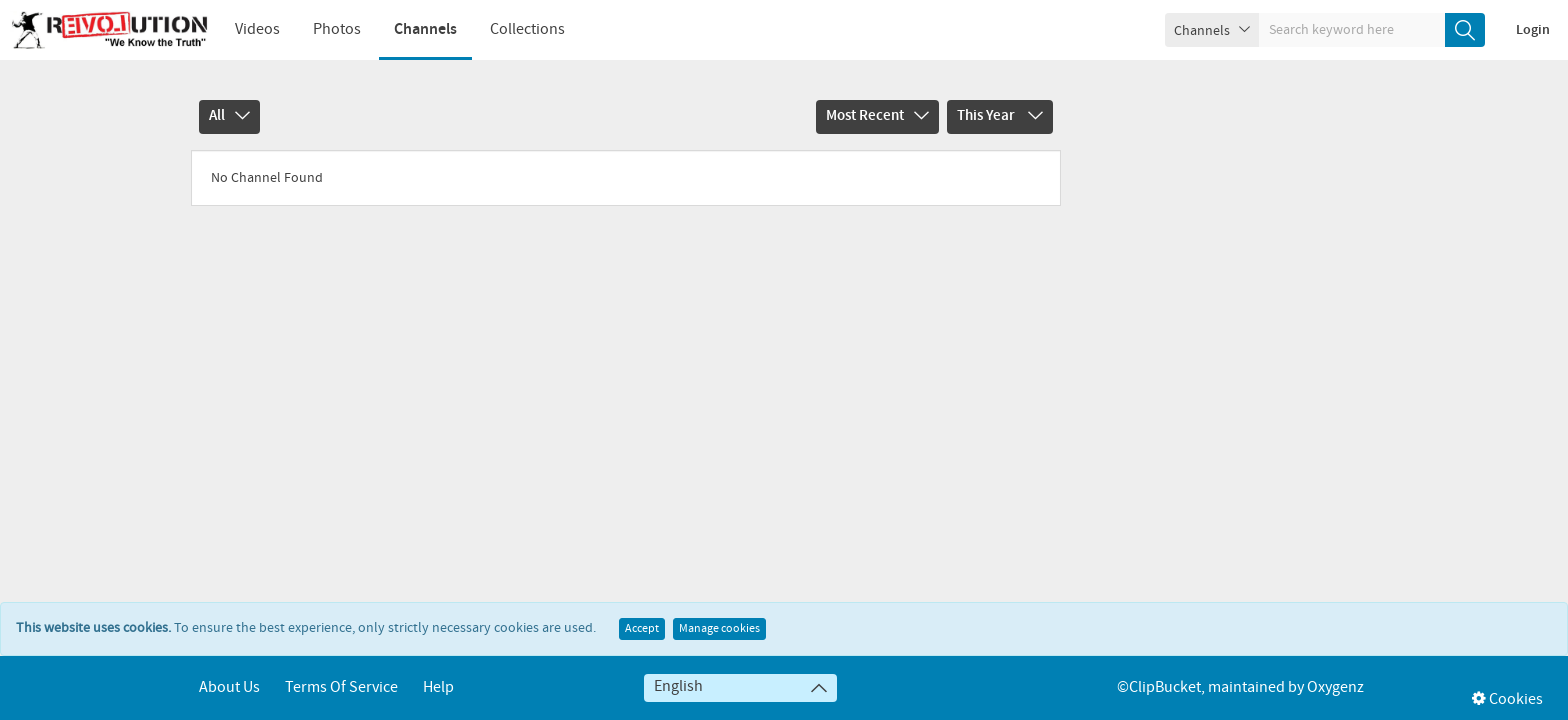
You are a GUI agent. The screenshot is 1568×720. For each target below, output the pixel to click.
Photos (337, 29)
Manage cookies (719, 629)
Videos (257, 29)
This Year (1000, 116)
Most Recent (877, 116)
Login (1533, 30)
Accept (642, 629)
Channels (425, 29)
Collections (527, 29)
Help (438, 687)
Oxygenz (1335, 687)
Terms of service (341, 687)
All (229, 116)
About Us (229, 687)
